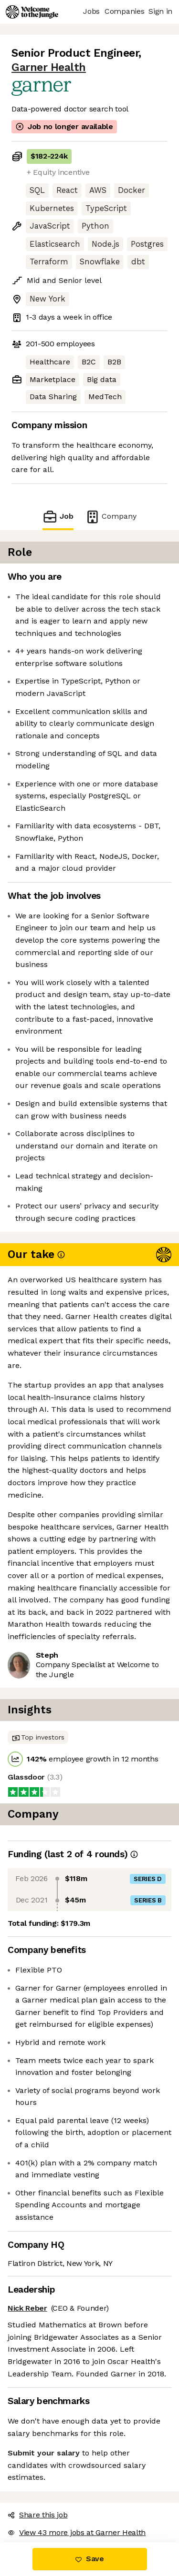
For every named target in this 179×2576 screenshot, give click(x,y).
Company (111, 516)
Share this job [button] (38, 2514)
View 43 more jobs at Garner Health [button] (77, 2532)
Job (57, 516)
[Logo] (32, 12)
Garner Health (48, 67)
